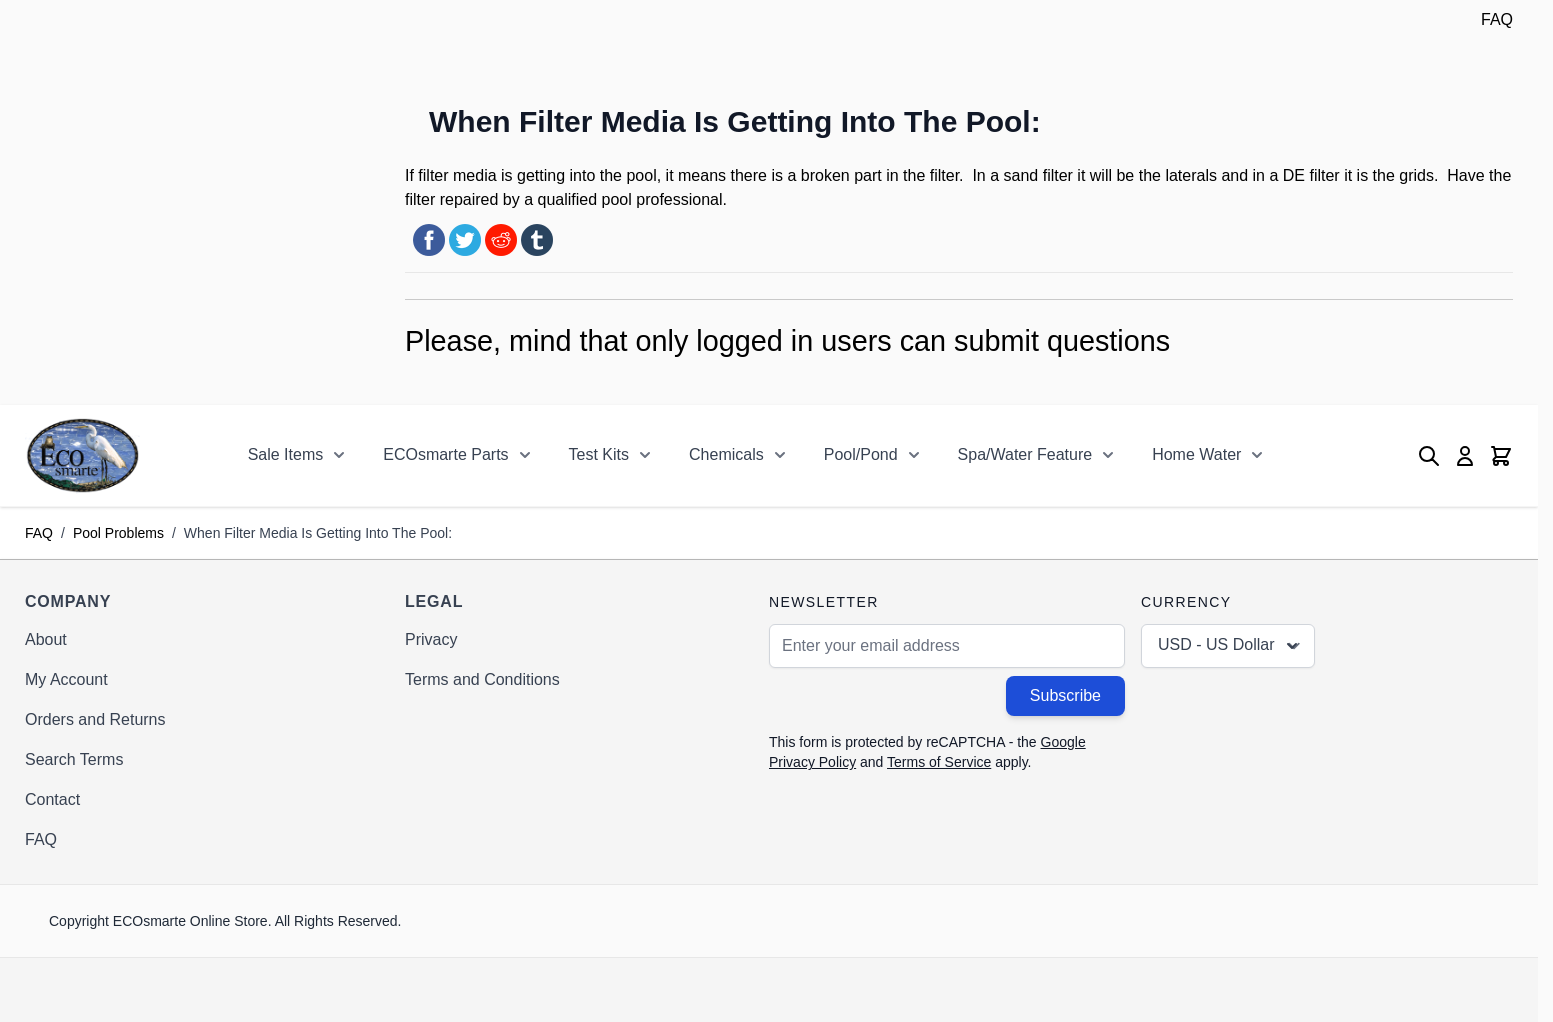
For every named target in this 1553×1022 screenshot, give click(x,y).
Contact (52, 799)
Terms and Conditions (482, 679)
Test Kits (599, 454)
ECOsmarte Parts (445, 454)
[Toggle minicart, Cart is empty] (1501, 456)
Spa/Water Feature (1025, 454)
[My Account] (1465, 456)
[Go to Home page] (82, 455)
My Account (66, 679)
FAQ (1497, 19)
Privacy (431, 639)
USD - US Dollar (1230, 646)
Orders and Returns (95, 719)
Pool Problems (118, 533)
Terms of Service (939, 762)
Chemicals (726, 454)
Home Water (1196, 454)
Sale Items (286, 454)
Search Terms (74, 759)
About (46, 639)
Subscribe (1065, 695)
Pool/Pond (861, 454)
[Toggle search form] (1429, 456)
